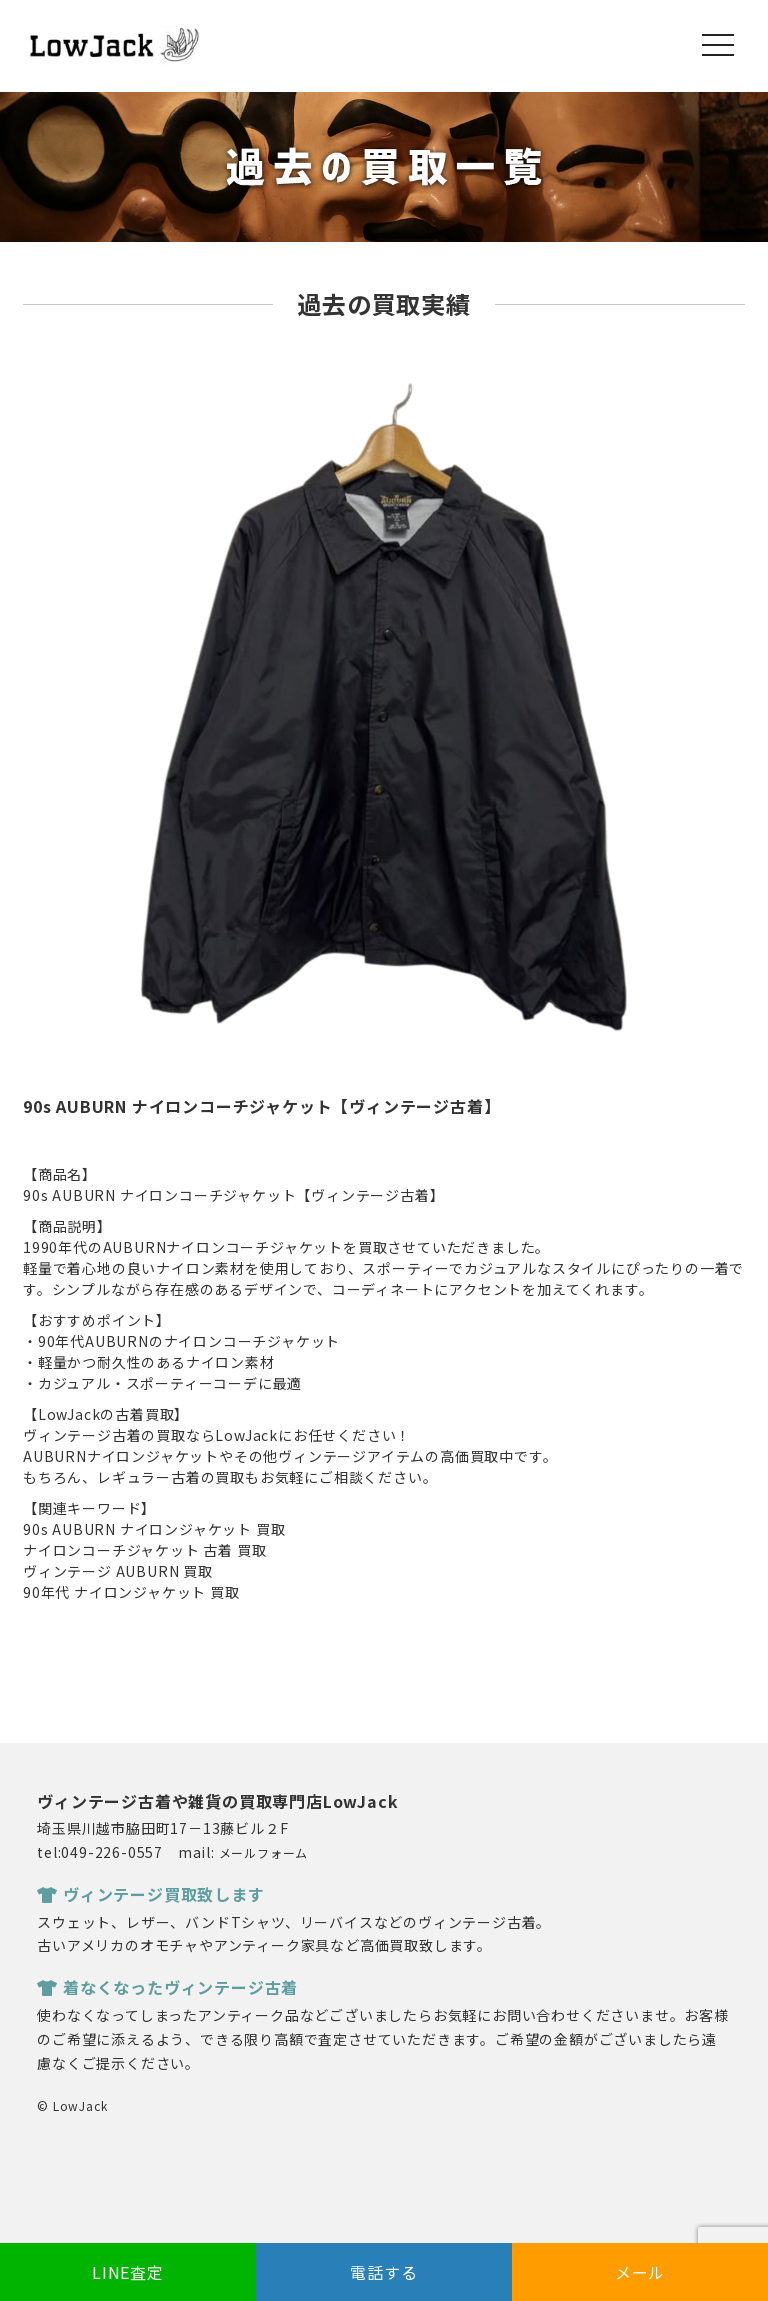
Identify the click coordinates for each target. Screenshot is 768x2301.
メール (640, 2272)
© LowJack (72, 2105)
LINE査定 (128, 2272)
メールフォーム (264, 1852)
